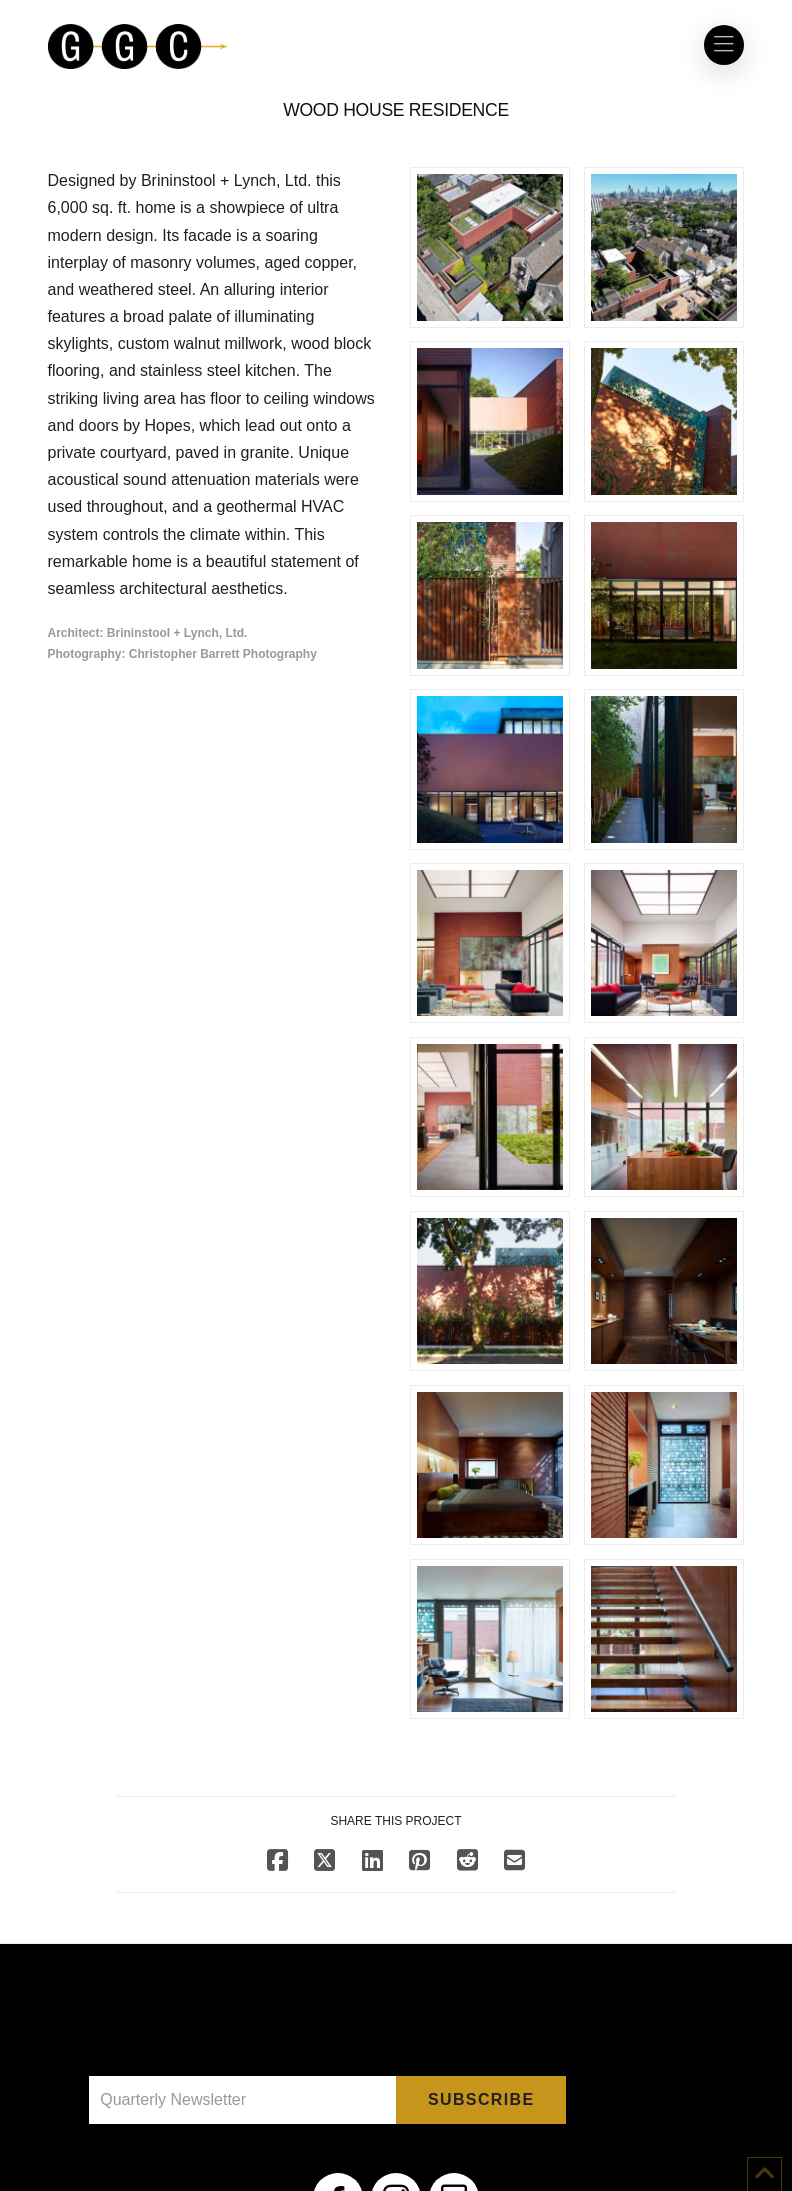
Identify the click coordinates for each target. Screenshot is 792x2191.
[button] (724, 45)
